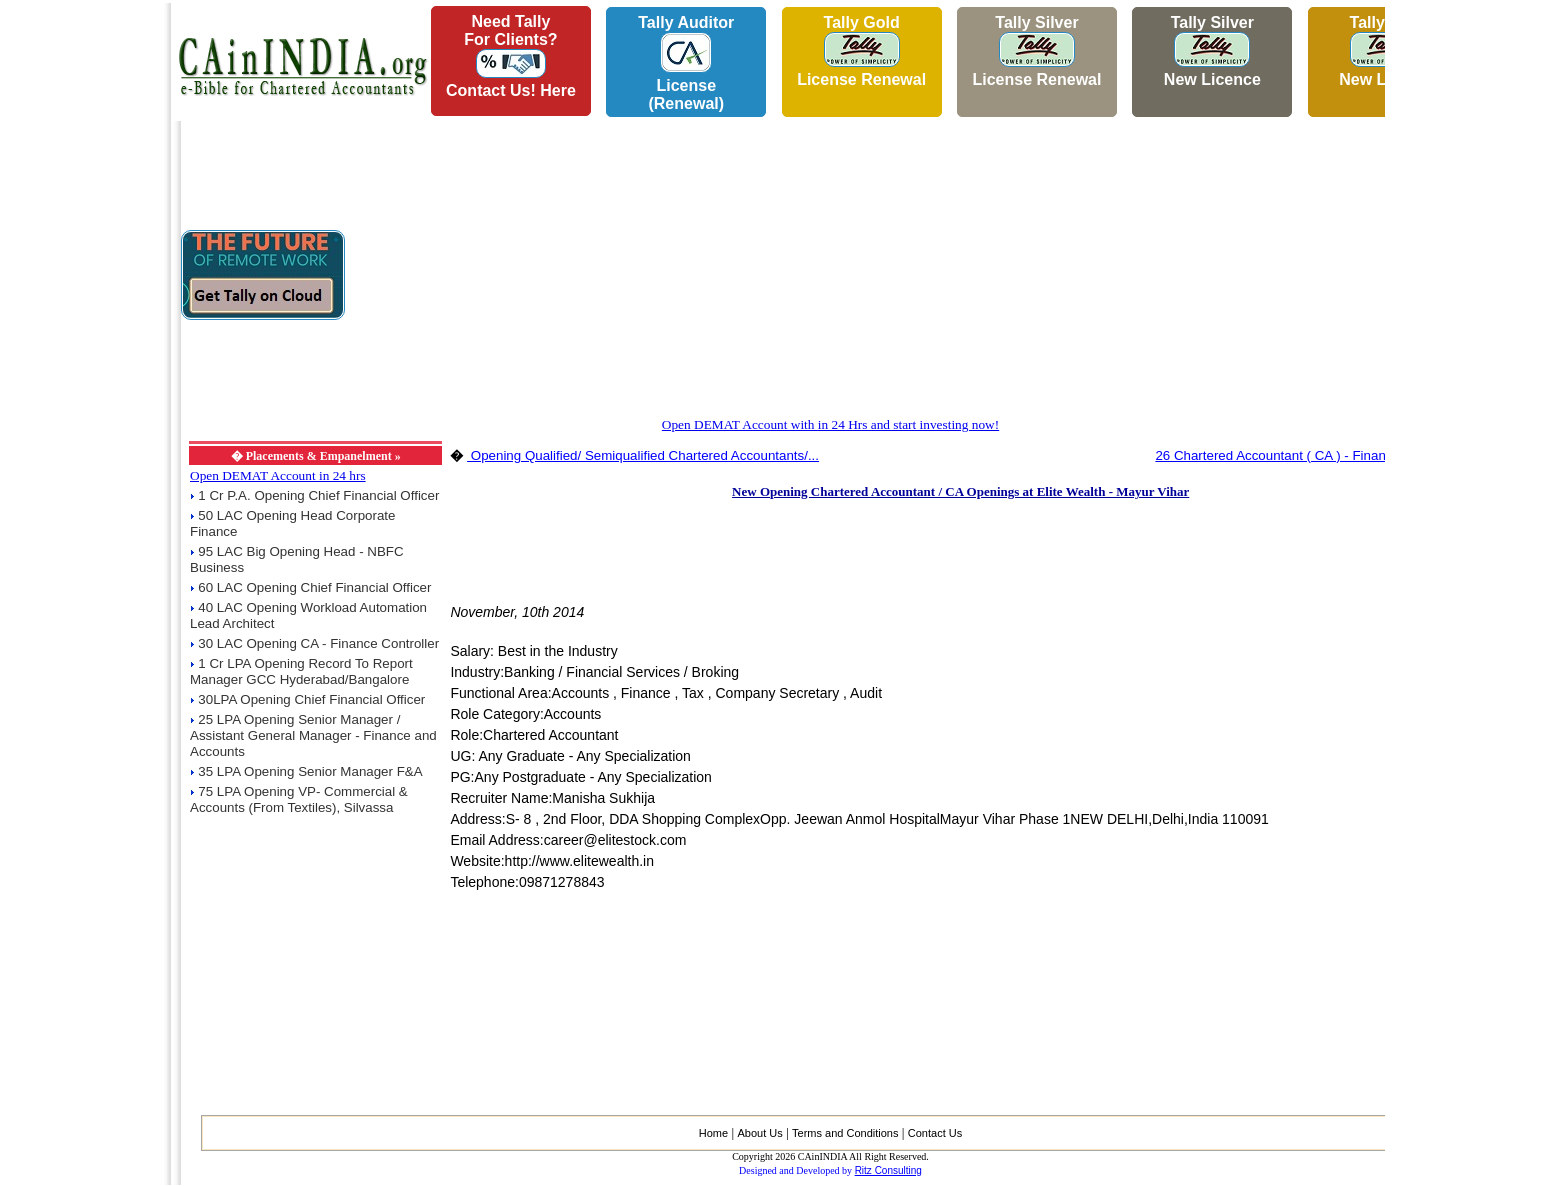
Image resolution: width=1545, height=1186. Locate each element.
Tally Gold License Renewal (861, 51)
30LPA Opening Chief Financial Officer (311, 699)
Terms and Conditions (845, 1133)
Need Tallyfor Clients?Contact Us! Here (511, 56)
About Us (759, 1133)
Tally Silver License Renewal (1036, 51)
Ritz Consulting (888, 1170)
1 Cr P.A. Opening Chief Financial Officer (318, 495)
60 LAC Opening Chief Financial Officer (314, 587)
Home (713, 1133)
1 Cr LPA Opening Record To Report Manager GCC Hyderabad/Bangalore (301, 671)
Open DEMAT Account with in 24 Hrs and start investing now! (830, 424)
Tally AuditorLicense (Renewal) (686, 63)
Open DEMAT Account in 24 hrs (278, 475)
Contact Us (935, 1133)
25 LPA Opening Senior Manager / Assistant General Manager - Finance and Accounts (313, 735)
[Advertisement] (81, 301)
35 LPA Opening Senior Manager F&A (310, 771)
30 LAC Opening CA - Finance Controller (318, 643)
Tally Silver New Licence (1212, 51)
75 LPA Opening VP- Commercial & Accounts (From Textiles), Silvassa (299, 799)
